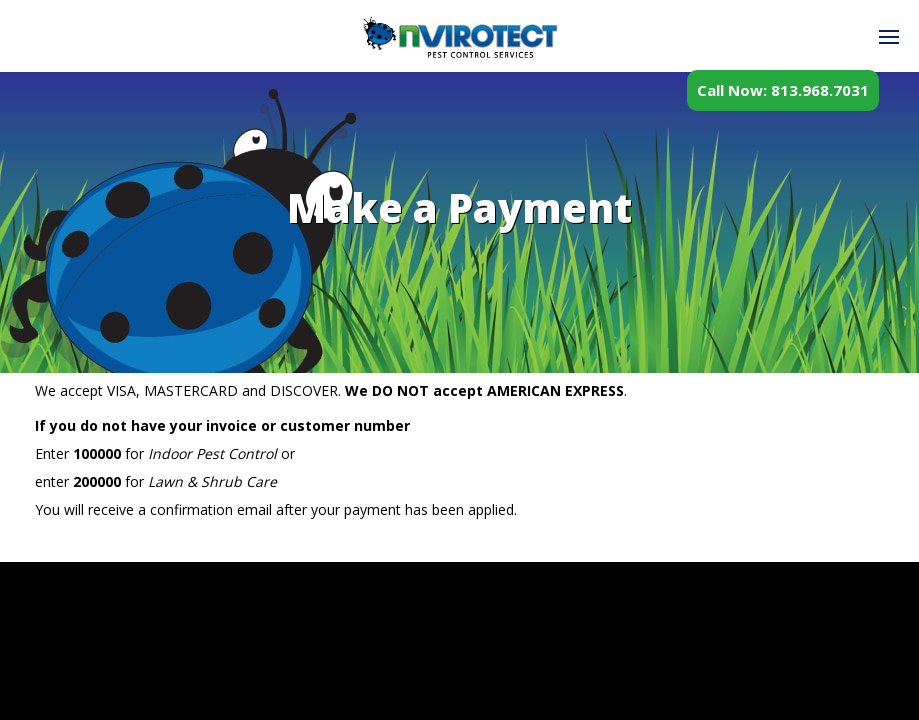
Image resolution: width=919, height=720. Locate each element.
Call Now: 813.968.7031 (783, 90)
